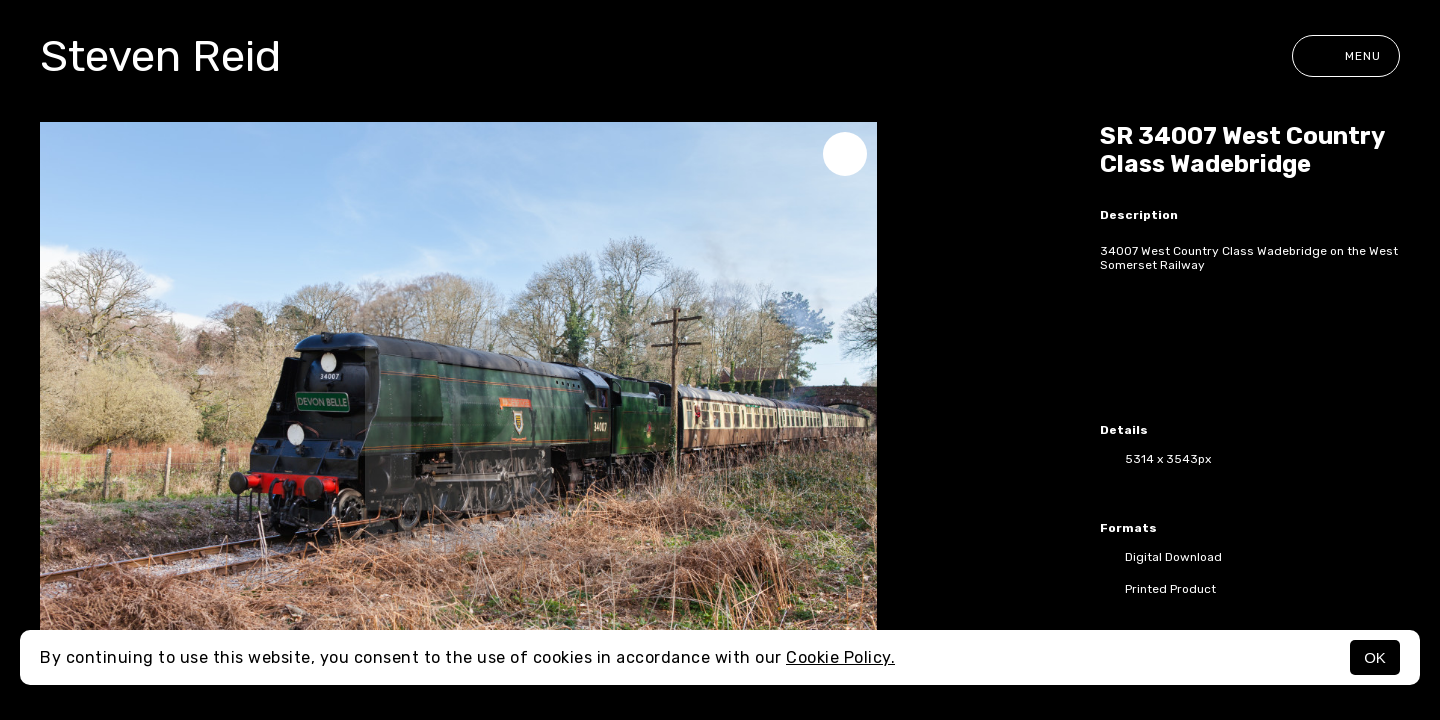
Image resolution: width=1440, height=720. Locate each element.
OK (1375, 657)
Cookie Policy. (840, 657)
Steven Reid (160, 56)
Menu (1346, 56)
